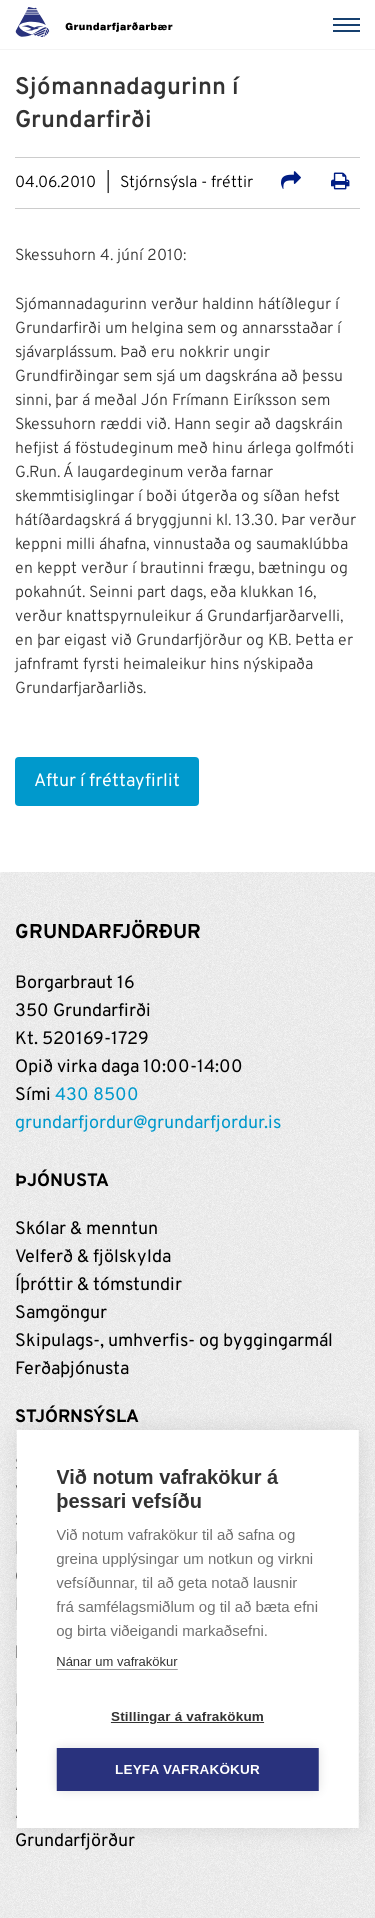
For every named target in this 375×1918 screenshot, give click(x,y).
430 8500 (97, 1095)
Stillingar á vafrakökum (187, 1716)
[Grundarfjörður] (99, 25)
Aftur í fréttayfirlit (107, 781)
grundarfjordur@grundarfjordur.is (148, 1123)
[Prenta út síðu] (340, 184)
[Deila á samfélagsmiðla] (291, 184)
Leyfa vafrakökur (187, 1769)
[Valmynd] (350, 25)
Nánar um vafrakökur (116, 1661)
